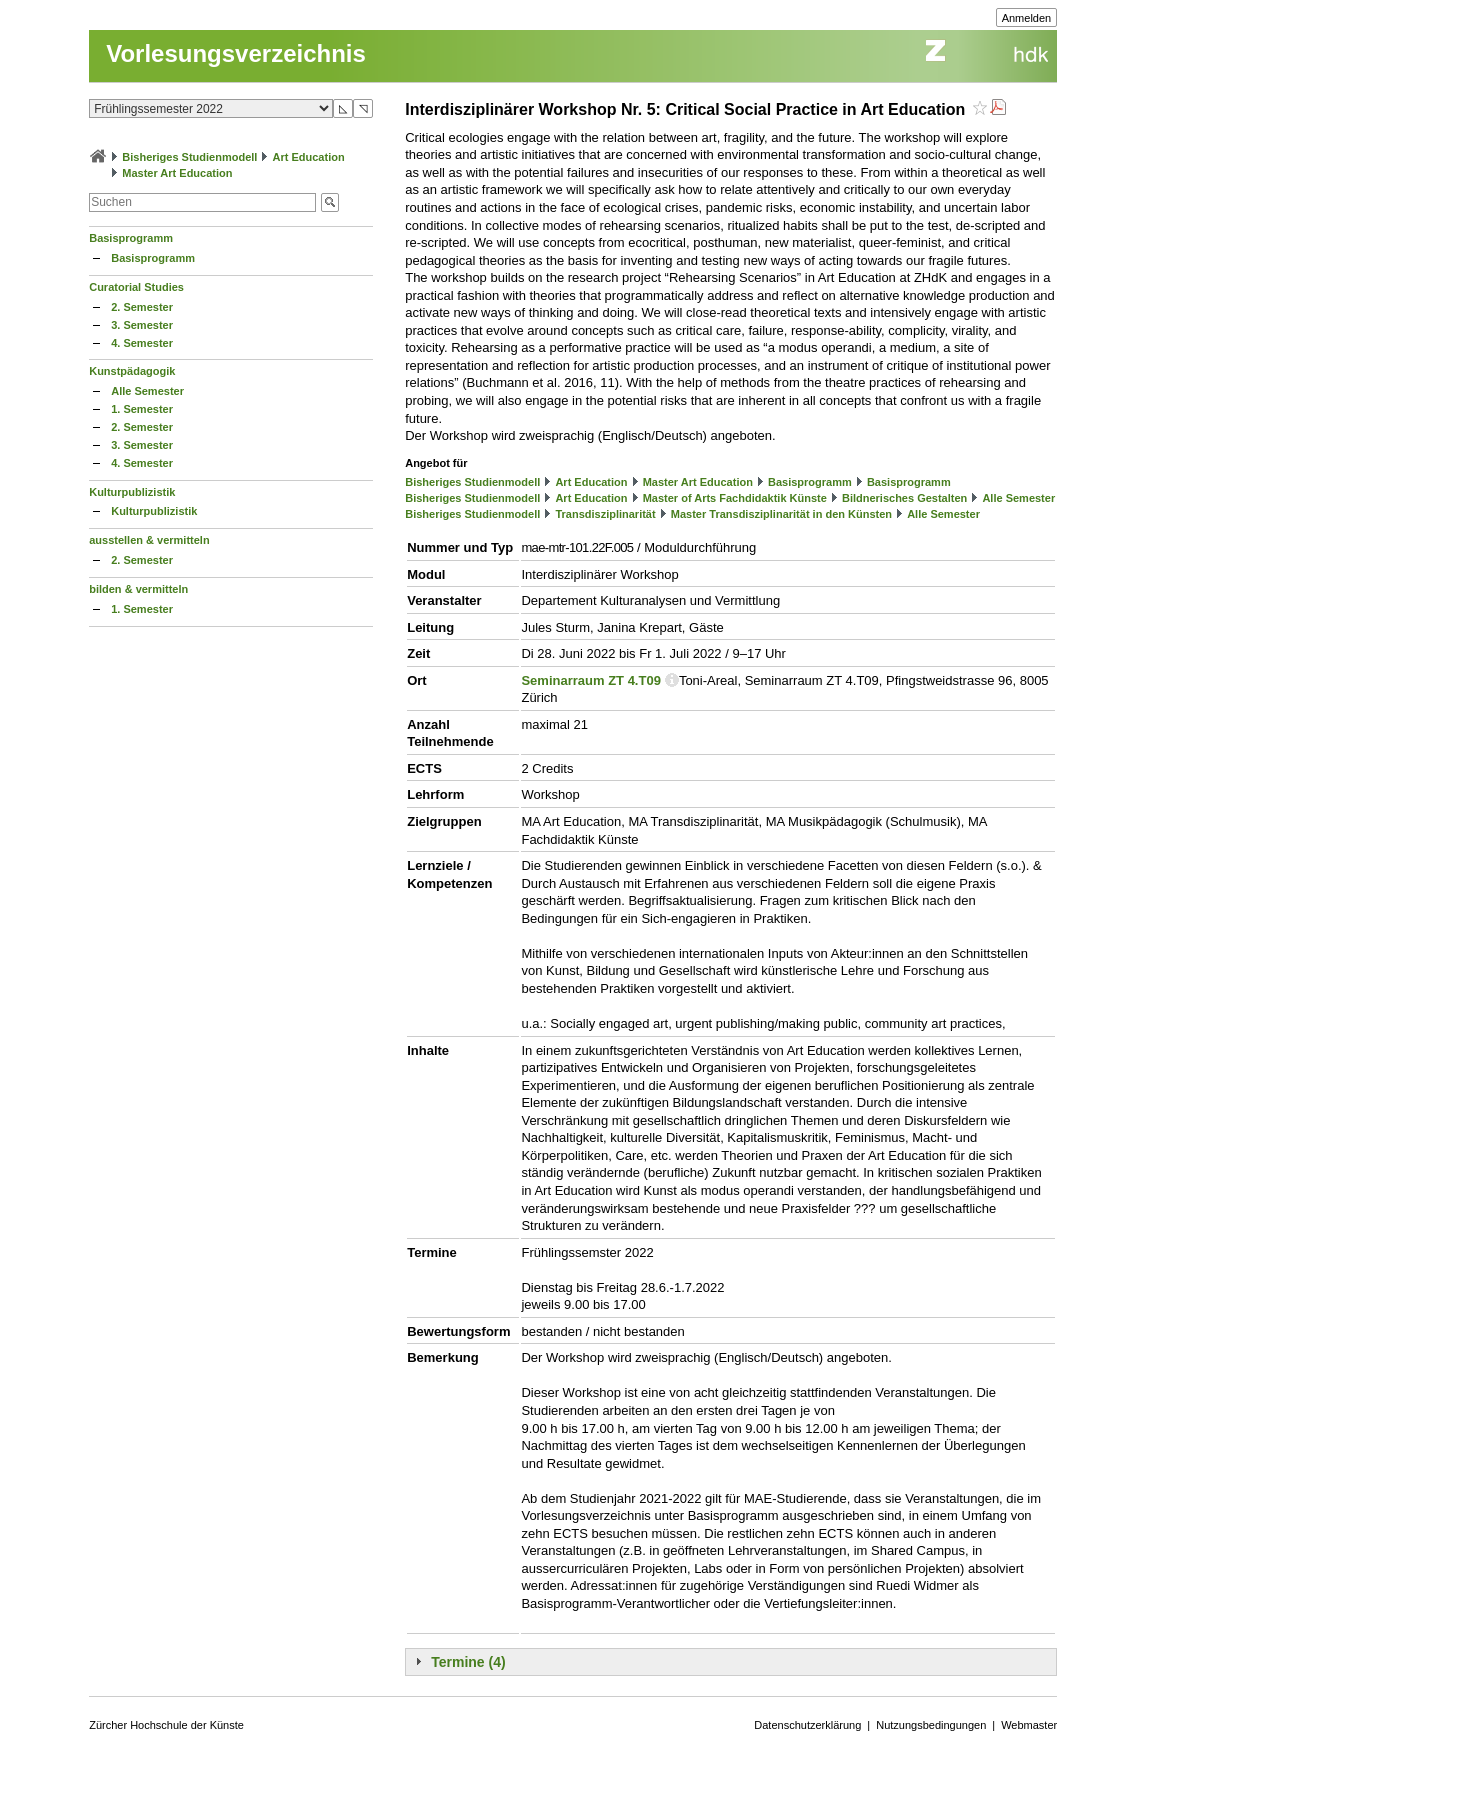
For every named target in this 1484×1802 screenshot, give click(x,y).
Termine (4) (468, 1662)
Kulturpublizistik (132, 492)
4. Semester (142, 343)
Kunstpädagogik (132, 371)
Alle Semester (147, 391)
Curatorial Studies (136, 287)
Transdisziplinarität (605, 514)
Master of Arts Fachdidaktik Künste (735, 498)
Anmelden (1027, 18)
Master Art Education (177, 173)
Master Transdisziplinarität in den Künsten (781, 514)
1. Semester (142, 409)
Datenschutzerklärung (807, 1725)
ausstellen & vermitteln (149, 540)
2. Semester (142, 307)
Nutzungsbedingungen (931, 1725)
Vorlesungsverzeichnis (236, 53)
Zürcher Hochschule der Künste (166, 1725)
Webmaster (1029, 1725)
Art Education (309, 157)
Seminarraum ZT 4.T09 (590, 680)
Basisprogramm (131, 238)
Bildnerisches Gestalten (904, 498)
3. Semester (142, 325)
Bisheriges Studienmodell (189, 157)
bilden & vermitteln (138, 589)
